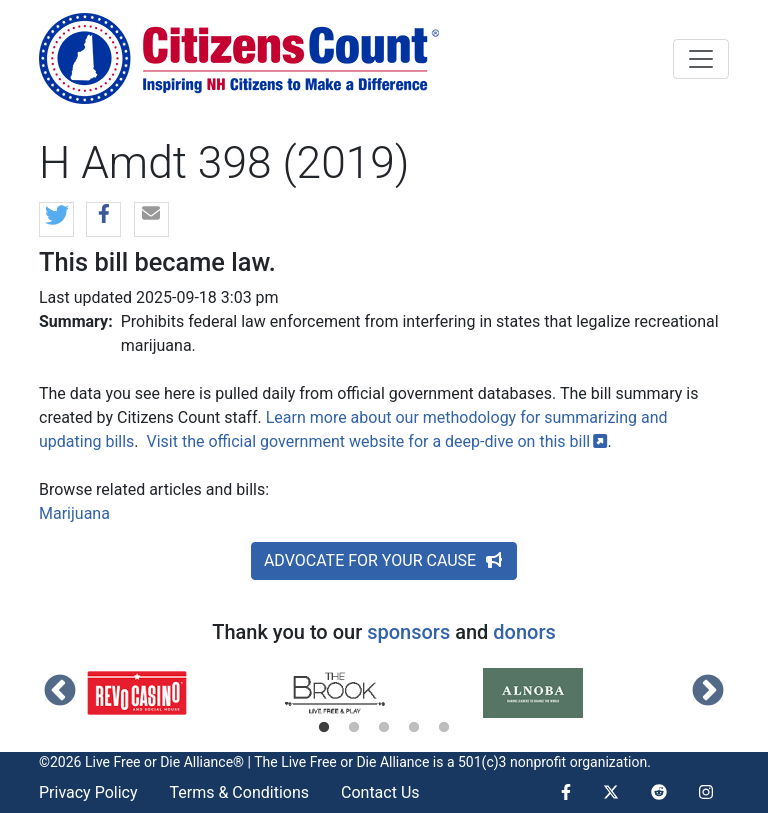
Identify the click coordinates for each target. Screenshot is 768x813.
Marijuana (74, 513)
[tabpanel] (186, 693)
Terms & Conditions (240, 792)
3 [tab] (384, 728)
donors (524, 632)
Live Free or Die (328, 762)
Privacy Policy (88, 792)
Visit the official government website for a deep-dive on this (377, 441)
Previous (60, 692)
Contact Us (380, 792)
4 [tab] (414, 728)
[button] (56, 220)
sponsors (408, 632)
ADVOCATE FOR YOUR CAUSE (384, 560)
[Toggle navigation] (701, 59)
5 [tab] (444, 728)
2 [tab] (354, 728)
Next (708, 692)
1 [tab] (324, 728)
